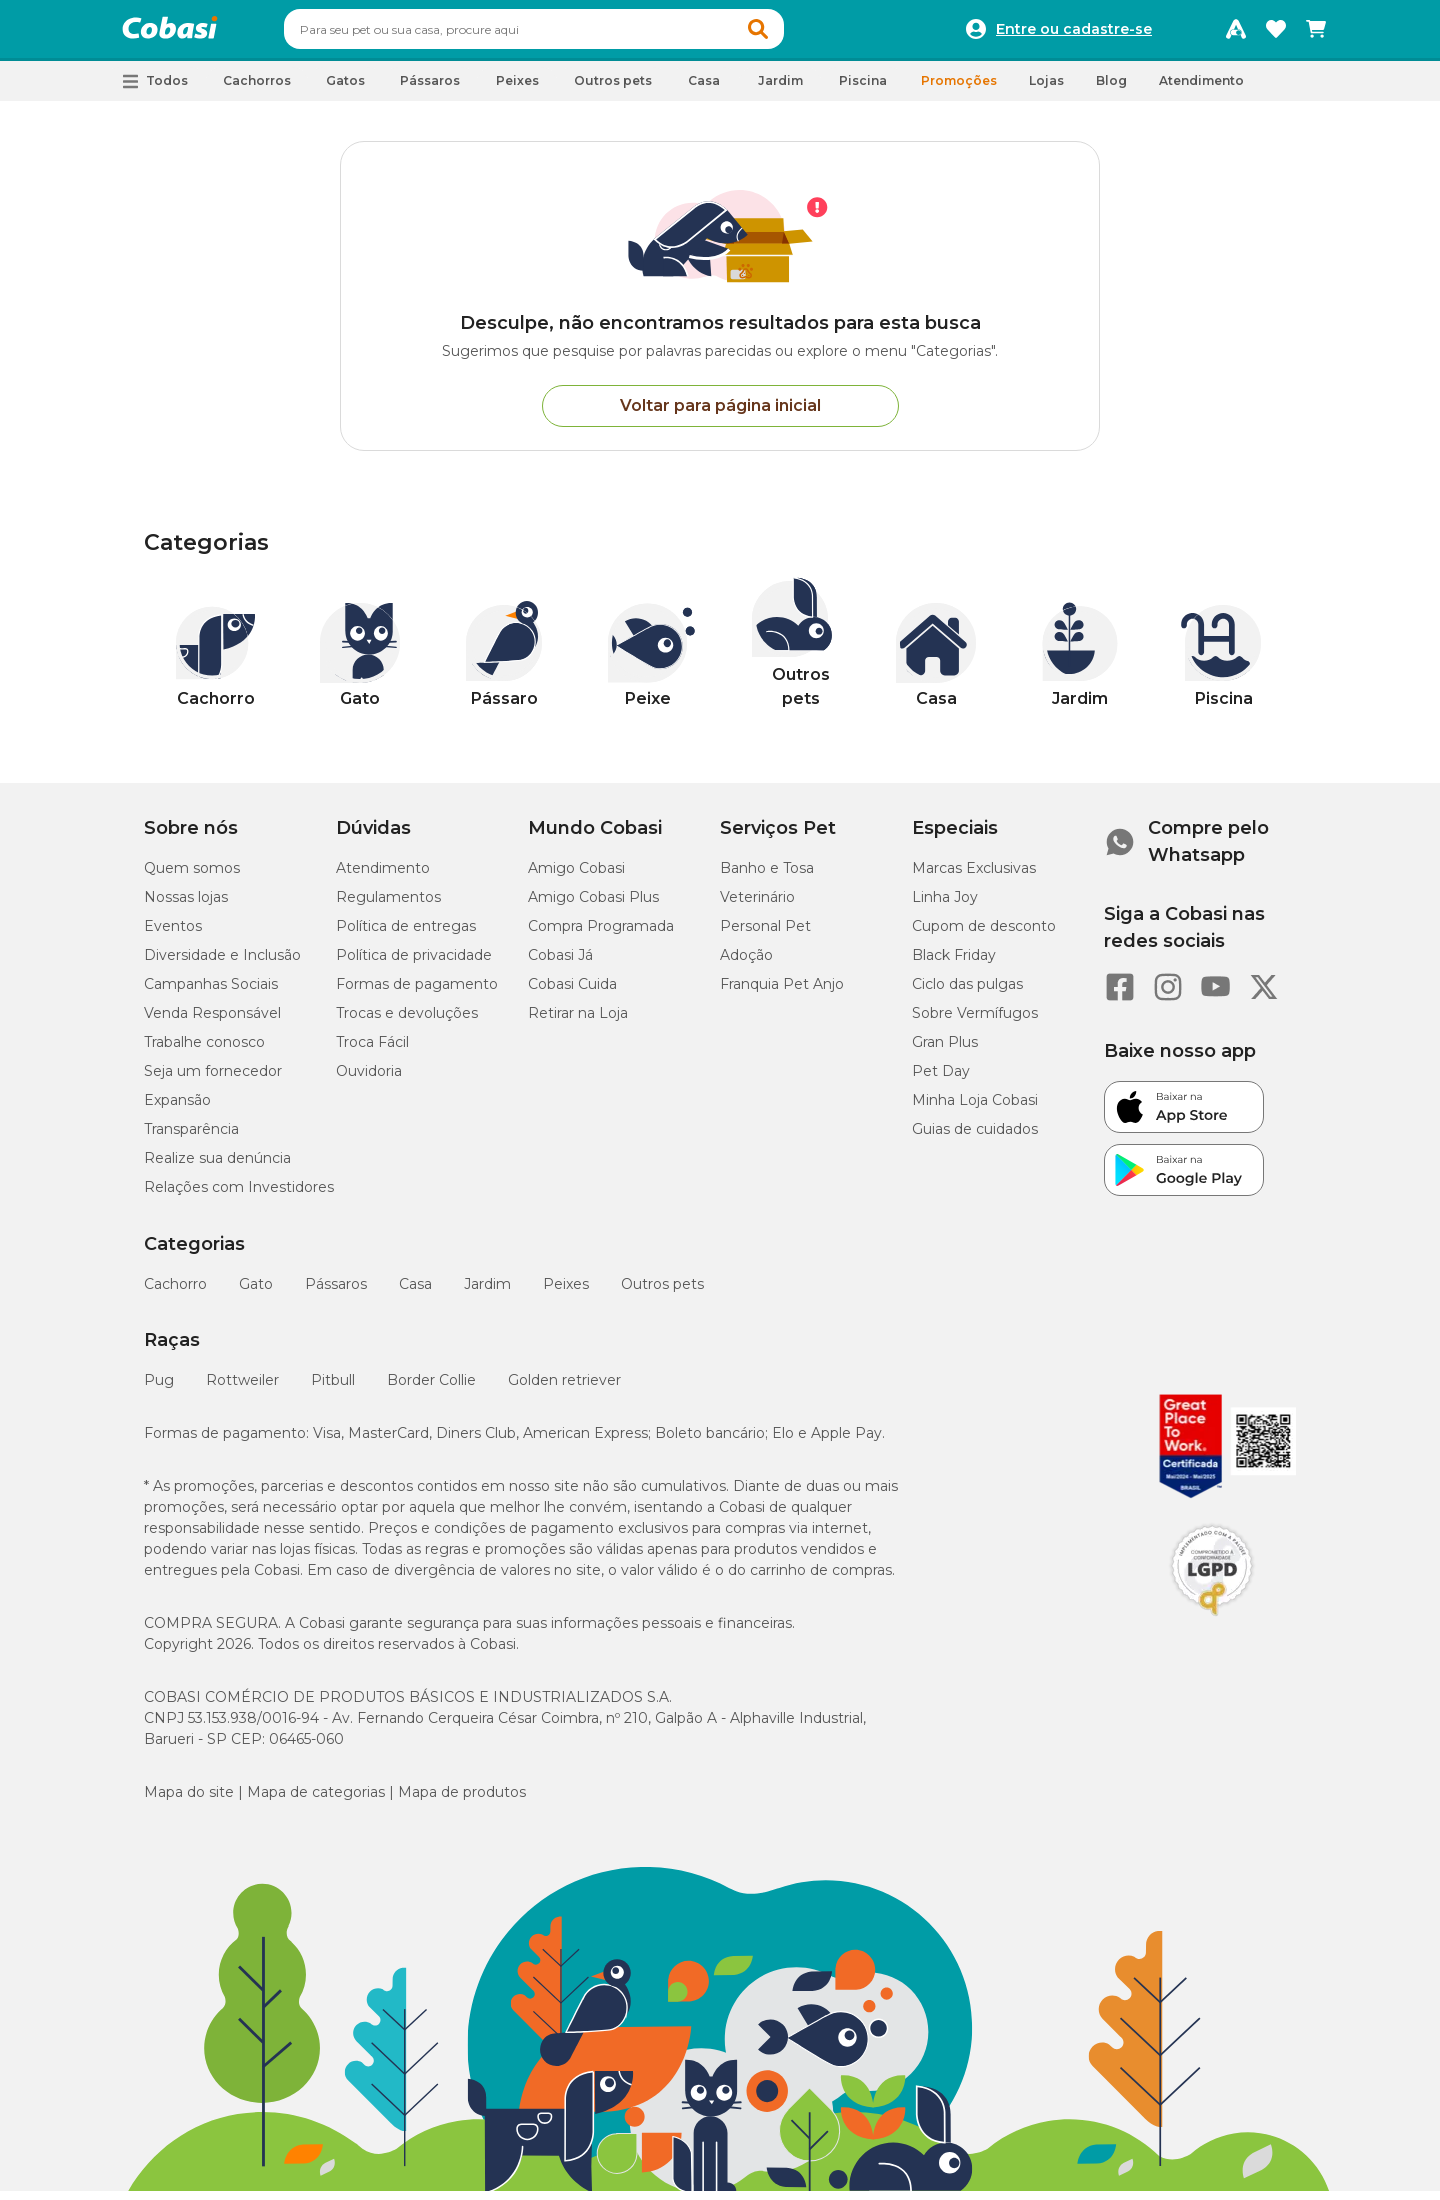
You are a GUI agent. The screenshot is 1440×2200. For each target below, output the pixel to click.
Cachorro (175, 1293)
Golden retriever (564, 1389)
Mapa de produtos (462, 1801)
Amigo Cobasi (576, 877)
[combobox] (572, 34)
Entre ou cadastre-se (1074, 34)
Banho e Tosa (767, 877)
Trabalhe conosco (204, 1051)
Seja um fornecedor (213, 1080)
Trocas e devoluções (407, 1022)
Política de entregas (406, 935)
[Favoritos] (1276, 34)
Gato (256, 1293)
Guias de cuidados (975, 1138)
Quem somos (192, 877)
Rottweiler (242, 1389)
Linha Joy (945, 906)
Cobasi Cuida (572, 993)
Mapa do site (189, 1801)
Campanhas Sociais (211, 993)
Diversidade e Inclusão (222, 964)
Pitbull (333, 1389)
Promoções (959, 89)
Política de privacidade (414, 964)
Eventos (173, 935)
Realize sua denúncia (217, 1167)
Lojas (1046, 89)
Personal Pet (765, 935)
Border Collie (431, 1389)
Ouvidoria (369, 1080)
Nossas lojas (186, 906)
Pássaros (336, 1293)
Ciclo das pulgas (967, 993)
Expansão (177, 1109)
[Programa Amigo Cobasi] (1236, 34)
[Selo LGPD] (1212, 1625)
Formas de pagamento (417, 993)
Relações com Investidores (239, 1196)
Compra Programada (601, 935)
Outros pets (662, 1293)
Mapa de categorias (316, 1801)
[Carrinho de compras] (1316, 34)
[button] (796, 34)
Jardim (487, 1293)
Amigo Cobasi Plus (593, 906)
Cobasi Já (560, 964)
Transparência (191, 1138)
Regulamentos (388, 906)
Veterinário (757, 906)
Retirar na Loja (578, 1022)
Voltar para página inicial (720, 414)
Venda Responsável (212, 1022)
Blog (1111, 89)
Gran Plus (945, 1051)
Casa (415, 1293)
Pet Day (941, 1080)
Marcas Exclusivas (974, 877)
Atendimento (1201, 89)
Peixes (566, 1293)
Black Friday (954, 964)
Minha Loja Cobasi (975, 1109)
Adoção (746, 964)
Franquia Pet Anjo (782, 993)
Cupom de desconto (984, 935)
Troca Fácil (372, 1051)
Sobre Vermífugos (975, 1022)
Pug (159, 1389)
